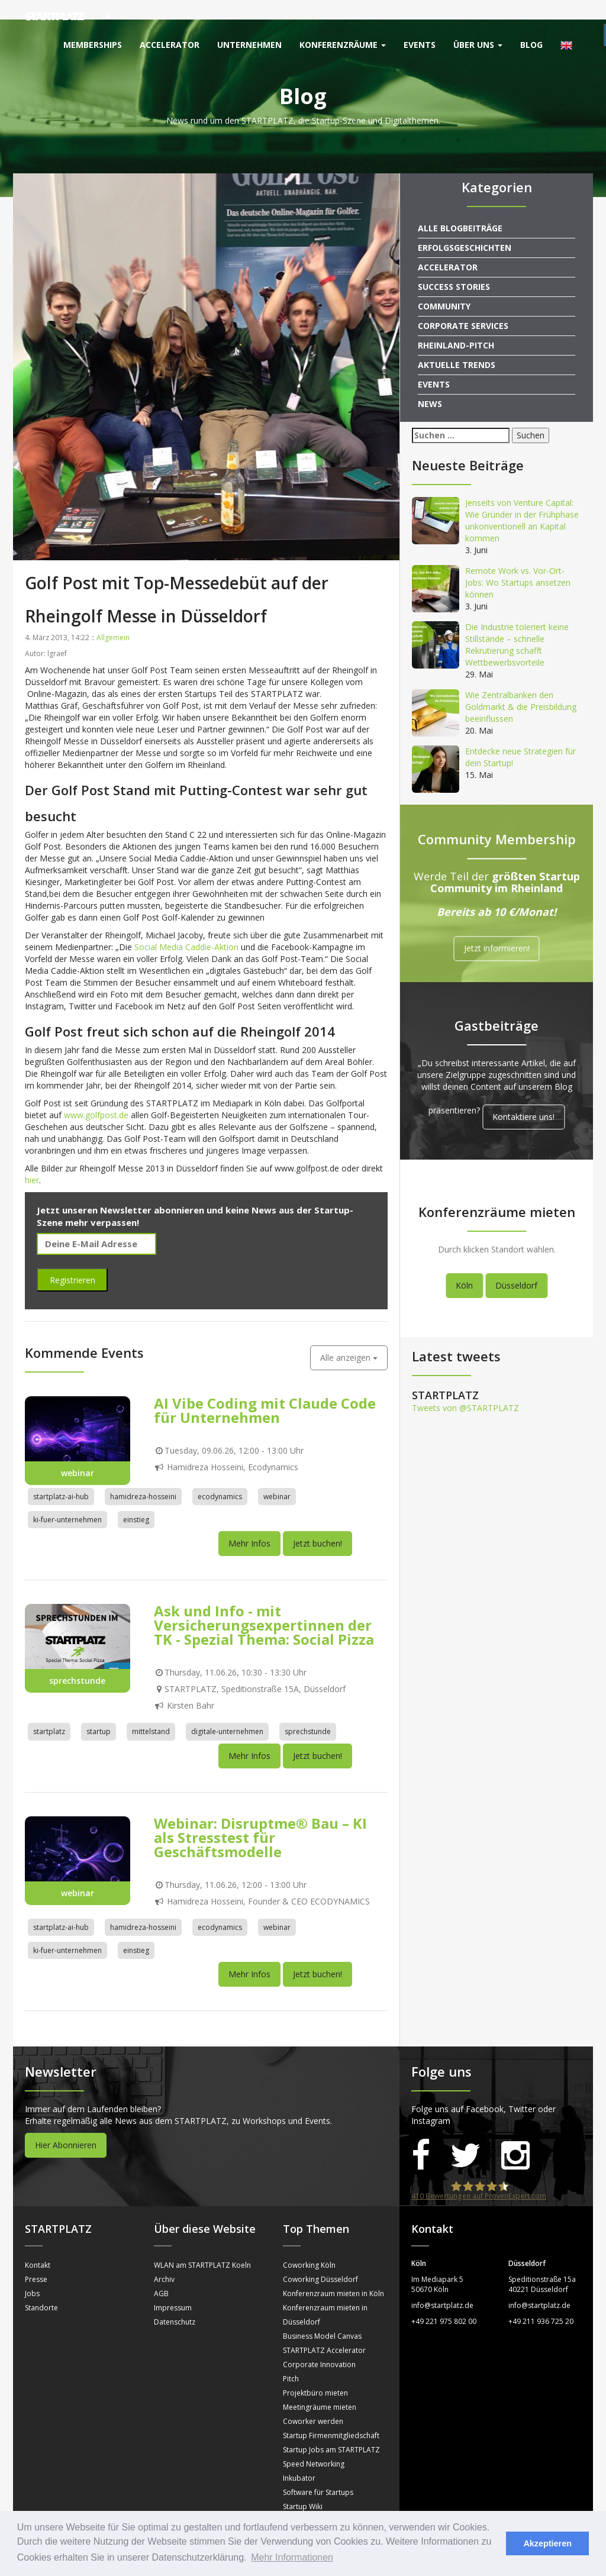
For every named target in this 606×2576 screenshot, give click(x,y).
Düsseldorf (516, 1265)
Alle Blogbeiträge (460, 208)
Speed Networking (313, 2444)
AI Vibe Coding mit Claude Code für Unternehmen (265, 1391)
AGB (161, 2274)
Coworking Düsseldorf (320, 2260)
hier (32, 1160)
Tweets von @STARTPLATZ (465, 1388)
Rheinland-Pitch (456, 325)
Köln (464, 1265)
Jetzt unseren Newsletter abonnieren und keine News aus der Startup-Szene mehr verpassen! (195, 1196)
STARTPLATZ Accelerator (324, 2331)
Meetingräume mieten (319, 2388)
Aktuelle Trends (456, 345)
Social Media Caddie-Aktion (186, 927)
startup (98, 1712)
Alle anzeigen (349, 1338)
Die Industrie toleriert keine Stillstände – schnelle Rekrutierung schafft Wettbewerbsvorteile (517, 625)
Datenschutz (174, 2302)
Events (420, 44)
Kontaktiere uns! (523, 1097)
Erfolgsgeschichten (464, 228)
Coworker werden (313, 2402)
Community (444, 286)
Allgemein (113, 617)
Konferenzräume (342, 44)
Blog (531, 44)
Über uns (477, 44)
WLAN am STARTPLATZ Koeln (202, 2246)
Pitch (291, 2359)
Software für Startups (318, 2473)
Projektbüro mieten (315, 2373)
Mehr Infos (249, 1523)
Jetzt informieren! (497, 928)
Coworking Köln (309, 2246)
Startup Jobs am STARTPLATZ (331, 2430)
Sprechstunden (308, 2501)
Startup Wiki (303, 2487)
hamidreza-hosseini (143, 1477)
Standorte (41, 2288)
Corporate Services (463, 306)
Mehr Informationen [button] (292, 2557)
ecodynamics (220, 1477)
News (430, 384)
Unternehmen (249, 44)
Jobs (32, 2274)
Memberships (92, 44)
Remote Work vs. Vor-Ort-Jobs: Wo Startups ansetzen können (517, 562)
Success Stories (454, 267)
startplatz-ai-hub (61, 1477)
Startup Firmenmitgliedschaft (331, 2416)
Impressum (173, 2288)
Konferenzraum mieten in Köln (333, 2274)
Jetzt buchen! (317, 1523)
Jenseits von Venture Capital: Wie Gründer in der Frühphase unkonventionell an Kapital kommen (522, 500)
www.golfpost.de (96, 1095)
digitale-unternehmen (227, 1712)
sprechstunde (308, 1712)
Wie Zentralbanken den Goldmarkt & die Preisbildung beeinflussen (520, 687)
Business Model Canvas (322, 2317)
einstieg (136, 1500)
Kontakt (37, 2246)
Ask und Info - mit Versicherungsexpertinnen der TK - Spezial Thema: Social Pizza (264, 1605)
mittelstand (151, 1712)
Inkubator (299, 2459)
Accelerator (169, 44)
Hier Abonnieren (65, 2125)
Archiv (164, 2260)
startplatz (49, 1712)
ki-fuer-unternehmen (67, 1500)
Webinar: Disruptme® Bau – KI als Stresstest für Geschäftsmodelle (260, 1817)
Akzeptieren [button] (547, 2543)
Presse (36, 2260)
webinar (277, 1477)
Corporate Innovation (319, 2345)
